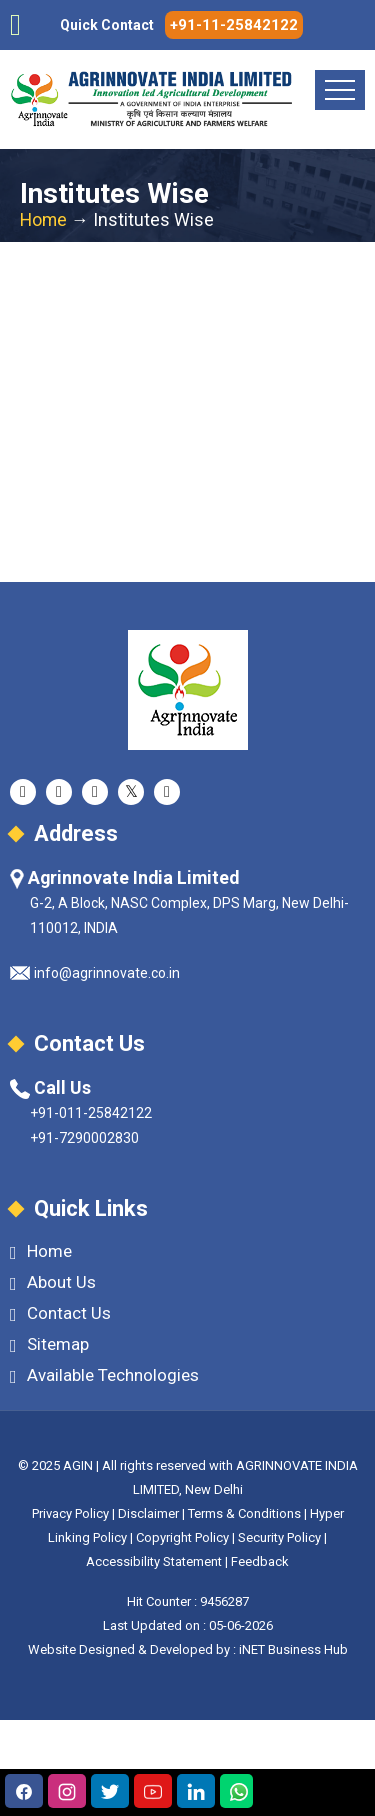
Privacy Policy (70, 1513)
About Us (53, 1282)
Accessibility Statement (154, 1561)
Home (43, 220)
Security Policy (279, 1537)
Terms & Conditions (244, 1513)
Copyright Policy (184, 1537)
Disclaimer (148, 1513)
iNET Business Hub (293, 1649)
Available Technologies (104, 1375)
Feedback (260, 1561)
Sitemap (49, 1344)
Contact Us (60, 1313)
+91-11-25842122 (234, 25)
